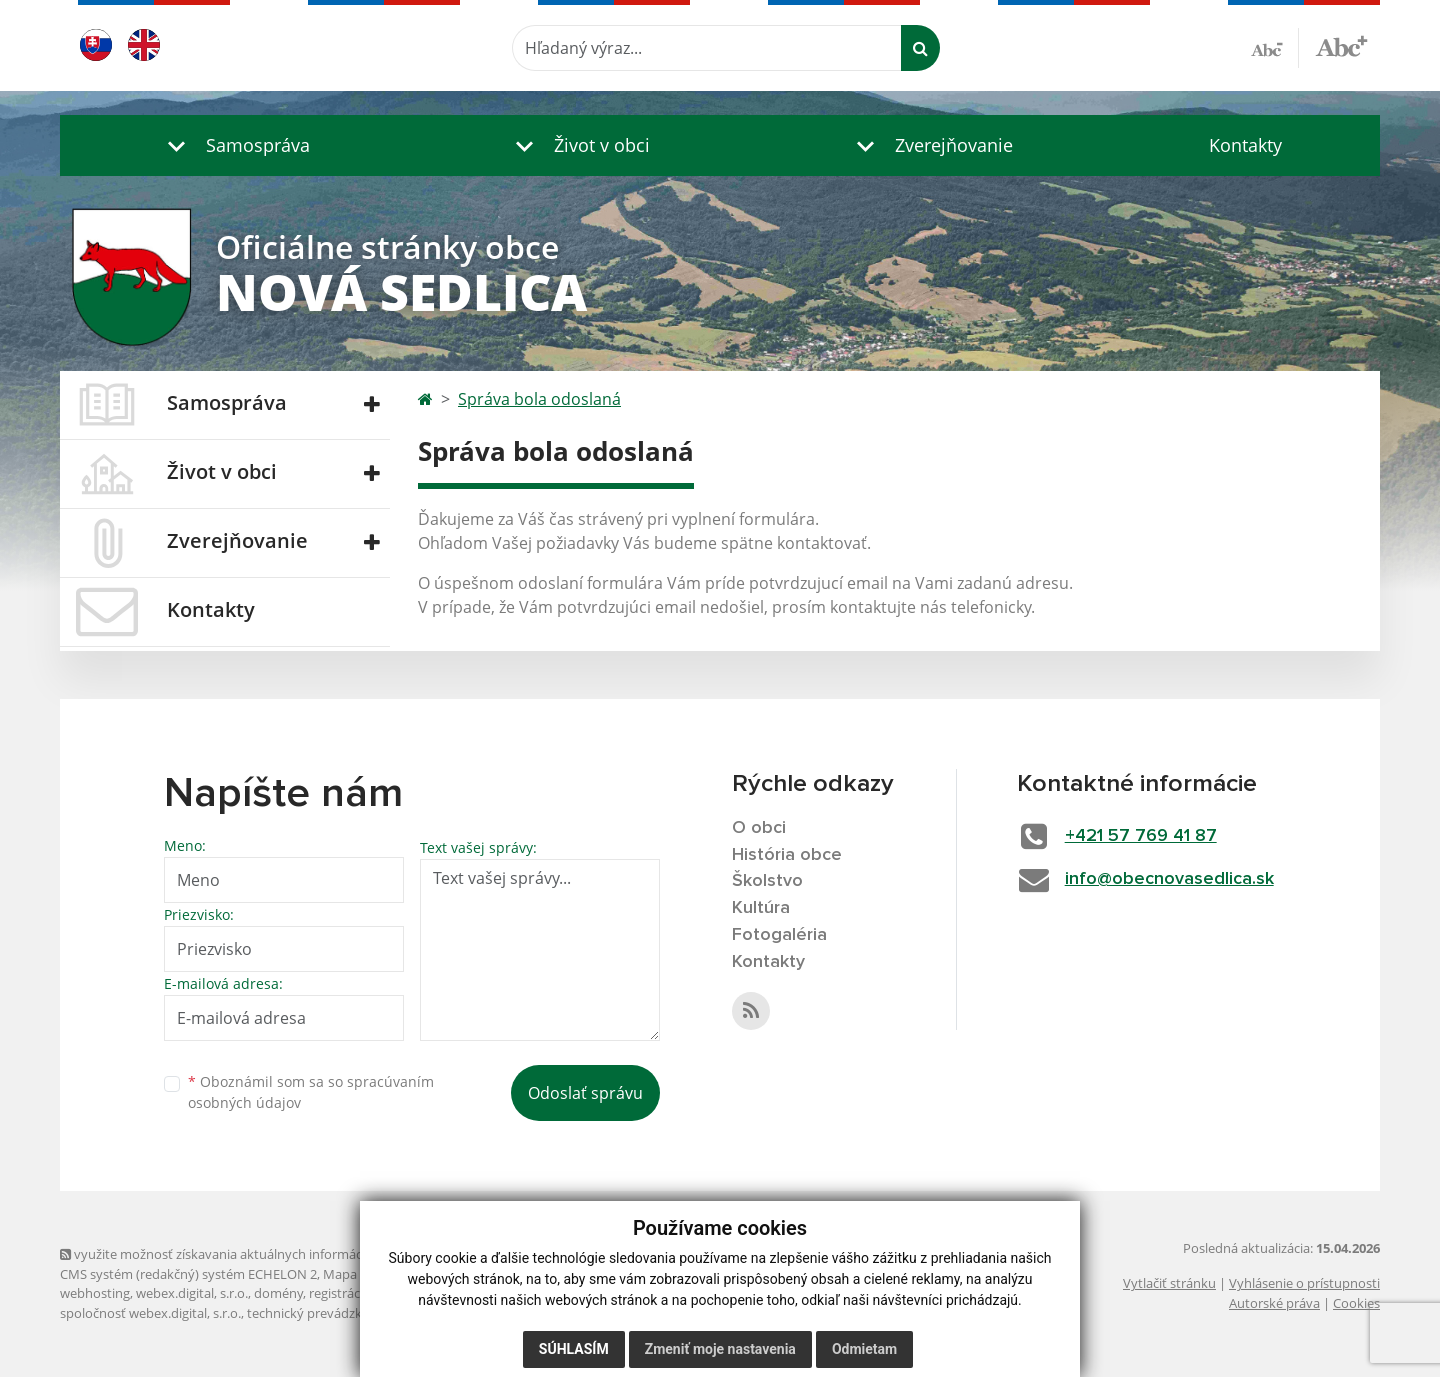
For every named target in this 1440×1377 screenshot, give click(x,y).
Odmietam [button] (864, 1349)
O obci (759, 828)
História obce (787, 855)
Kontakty (1245, 145)
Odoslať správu (585, 1093)
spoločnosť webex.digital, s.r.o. (150, 1313)
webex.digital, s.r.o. (192, 1293)
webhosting (95, 1293)
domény (278, 1293)
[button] (234, 145)
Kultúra (761, 908)
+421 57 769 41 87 (1141, 836)
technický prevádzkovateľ (323, 1313)
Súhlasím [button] (574, 1349)
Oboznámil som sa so (311, 1092)
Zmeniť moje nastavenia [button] (720, 1349)
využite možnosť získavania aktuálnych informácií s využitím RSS (258, 1254)
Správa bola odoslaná (539, 399)
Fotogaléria (779, 935)
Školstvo (767, 881)
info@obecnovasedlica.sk (1169, 879)
